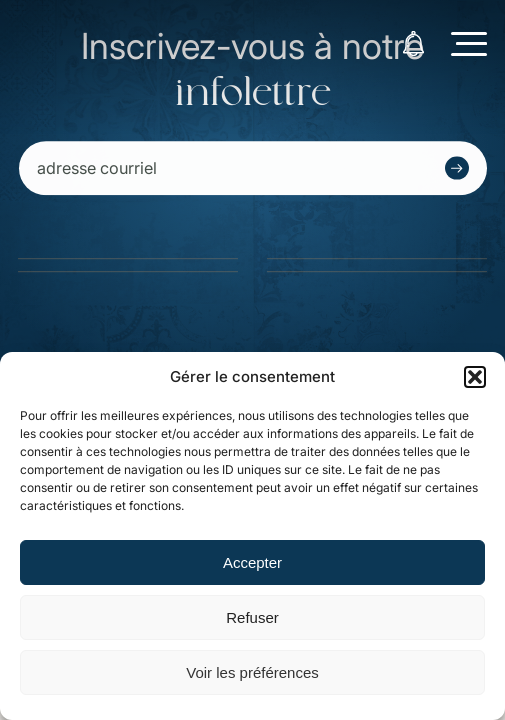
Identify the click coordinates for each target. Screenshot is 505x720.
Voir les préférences (252, 672)
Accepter (252, 562)
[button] (475, 377)
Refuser (252, 617)
